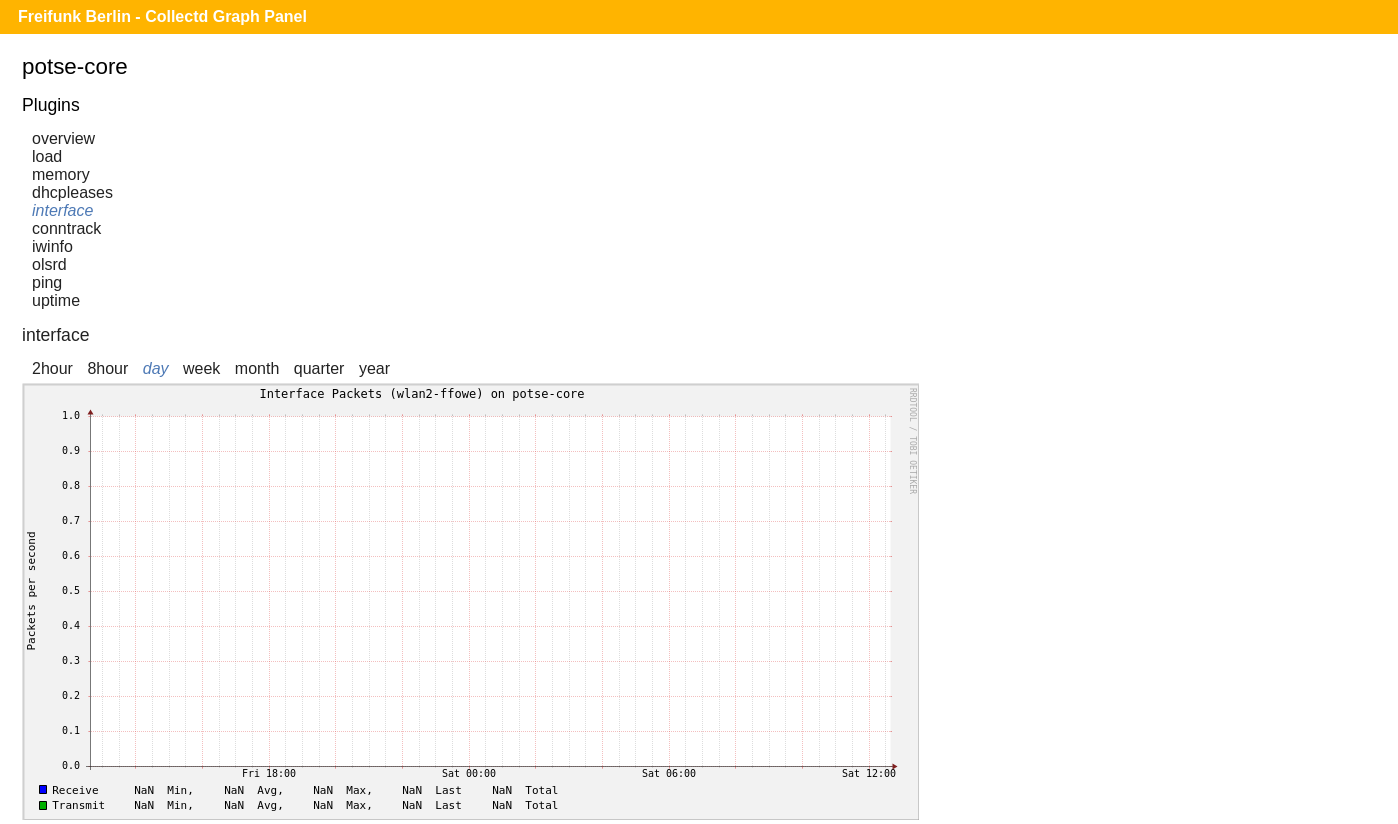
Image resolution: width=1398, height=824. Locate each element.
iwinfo (52, 246)
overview (63, 138)
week (201, 368)
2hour (52, 368)
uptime (56, 300)
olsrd (49, 264)
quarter (319, 368)
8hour (107, 368)
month (257, 368)
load (47, 156)
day (156, 368)
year (374, 368)
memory (61, 174)
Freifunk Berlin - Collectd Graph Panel (162, 16)
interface (62, 210)
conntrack (66, 228)
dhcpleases (72, 192)
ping (47, 282)
